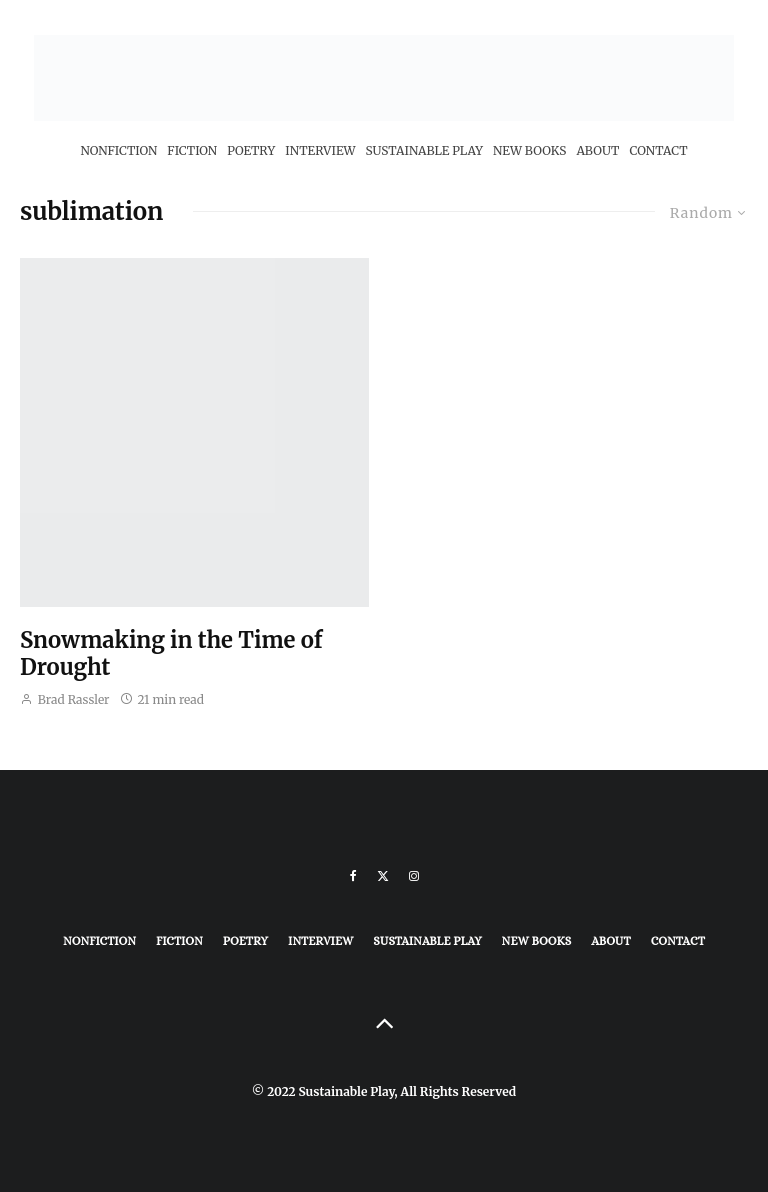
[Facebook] (353, 876)
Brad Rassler (65, 699)
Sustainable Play (424, 150)
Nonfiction (118, 150)
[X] (383, 876)
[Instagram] (414, 876)
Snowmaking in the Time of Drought (171, 653)
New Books (529, 150)
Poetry (251, 150)
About (597, 150)
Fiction (192, 150)
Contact (658, 150)
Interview (320, 150)
